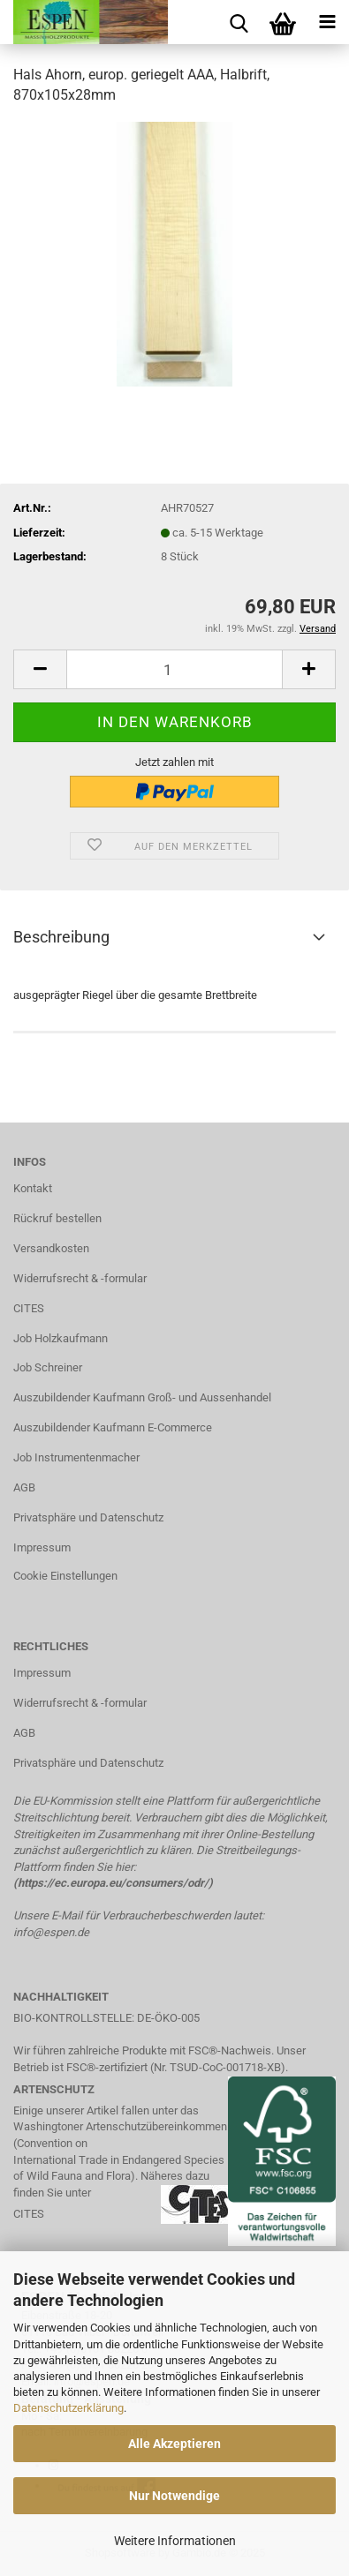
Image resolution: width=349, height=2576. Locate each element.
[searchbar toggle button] (238, 22)
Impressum (42, 1547)
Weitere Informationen (175, 2541)
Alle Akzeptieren (174, 2444)
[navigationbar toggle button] (327, 22)
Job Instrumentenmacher (76, 1457)
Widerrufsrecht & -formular (80, 1278)
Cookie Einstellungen (65, 1575)
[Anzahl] (174, 669)
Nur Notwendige (174, 2496)
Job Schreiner (47, 1367)
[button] (39, 669)
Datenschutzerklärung (68, 2408)
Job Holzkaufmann (60, 1338)
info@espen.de (51, 1932)
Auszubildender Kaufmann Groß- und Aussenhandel (142, 1397)
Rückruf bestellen (57, 1218)
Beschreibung (61, 937)
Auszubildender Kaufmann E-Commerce (112, 1427)
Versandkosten (51, 1248)
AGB (24, 1487)
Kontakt (32, 1188)
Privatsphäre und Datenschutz (88, 1517)
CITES (28, 1308)
